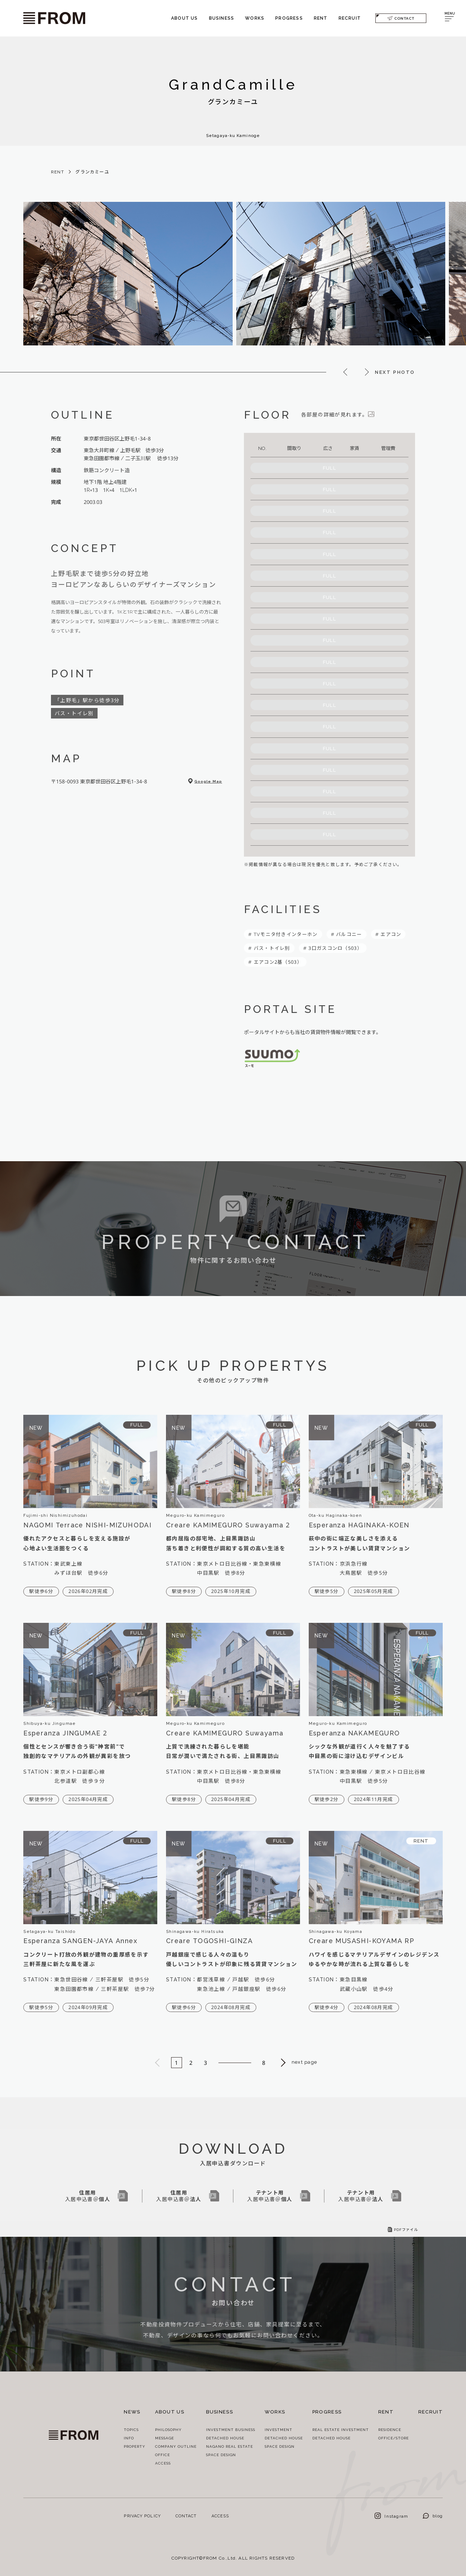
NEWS (132, 2411)
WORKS (254, 18)
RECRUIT (350, 18)
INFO (129, 2437)
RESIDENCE (389, 2429)
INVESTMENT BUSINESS (230, 2429)
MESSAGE (164, 2437)
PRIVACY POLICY (142, 2515)
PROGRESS (289, 18)
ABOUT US (184, 18)
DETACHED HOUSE (225, 2437)
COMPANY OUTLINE (176, 2446)
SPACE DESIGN (221, 2454)
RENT (321, 18)
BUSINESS (221, 18)
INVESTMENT (278, 2429)
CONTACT (400, 18)
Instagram (391, 2516)
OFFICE (162, 2454)
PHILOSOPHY (168, 2429)
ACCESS (163, 2463)
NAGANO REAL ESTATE (229, 2446)
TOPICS (131, 2429)
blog (433, 2516)
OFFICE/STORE (393, 2437)
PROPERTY (134, 2446)
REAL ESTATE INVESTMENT (340, 2429)
